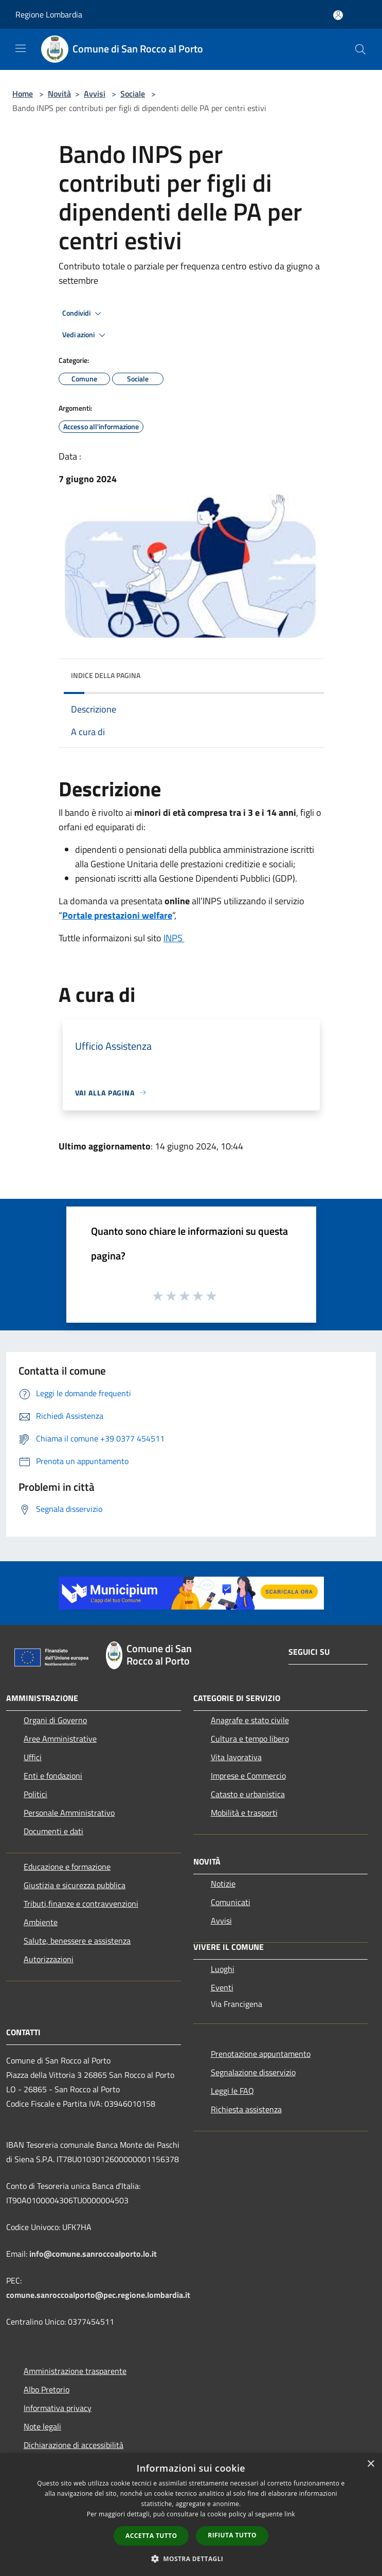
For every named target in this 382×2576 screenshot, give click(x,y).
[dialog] (191, 2514)
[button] (191, 2558)
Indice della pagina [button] (105, 675)
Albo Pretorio (46, 2389)
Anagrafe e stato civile (250, 1720)
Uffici (33, 1757)
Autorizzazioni (49, 1959)
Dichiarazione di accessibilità (73, 2445)
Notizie (223, 1883)
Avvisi (94, 93)
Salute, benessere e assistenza (77, 1940)
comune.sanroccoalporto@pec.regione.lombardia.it (98, 2295)
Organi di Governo (55, 1720)
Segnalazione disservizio (253, 2072)
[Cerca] (360, 49)
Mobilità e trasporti (244, 1812)
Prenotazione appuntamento (261, 2054)
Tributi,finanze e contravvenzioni (81, 1903)
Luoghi (222, 1969)
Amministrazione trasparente (75, 2371)
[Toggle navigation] (20, 48)
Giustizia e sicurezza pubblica (74, 1885)
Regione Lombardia (48, 14)
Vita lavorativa (236, 1757)
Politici (35, 1794)
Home (22, 93)
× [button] (370, 2464)
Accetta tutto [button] (151, 2535)
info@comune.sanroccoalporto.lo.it (93, 2254)
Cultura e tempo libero (250, 1738)
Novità (59, 93)
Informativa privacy (58, 2408)
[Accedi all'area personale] (338, 15)
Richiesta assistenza (246, 2109)
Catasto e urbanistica (248, 1794)
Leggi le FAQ (232, 2091)
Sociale (132, 93)
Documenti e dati (53, 1831)
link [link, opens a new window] (289, 2514)
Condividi (83, 313)
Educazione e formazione (67, 1866)
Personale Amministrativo (69, 1812)
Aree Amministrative (60, 1738)
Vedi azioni (85, 335)
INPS (174, 938)
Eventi (222, 1987)
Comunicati (230, 1902)
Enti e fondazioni (53, 1775)
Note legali (42, 2426)
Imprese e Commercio (248, 1775)
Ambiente (41, 1922)
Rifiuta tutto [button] (232, 2535)
